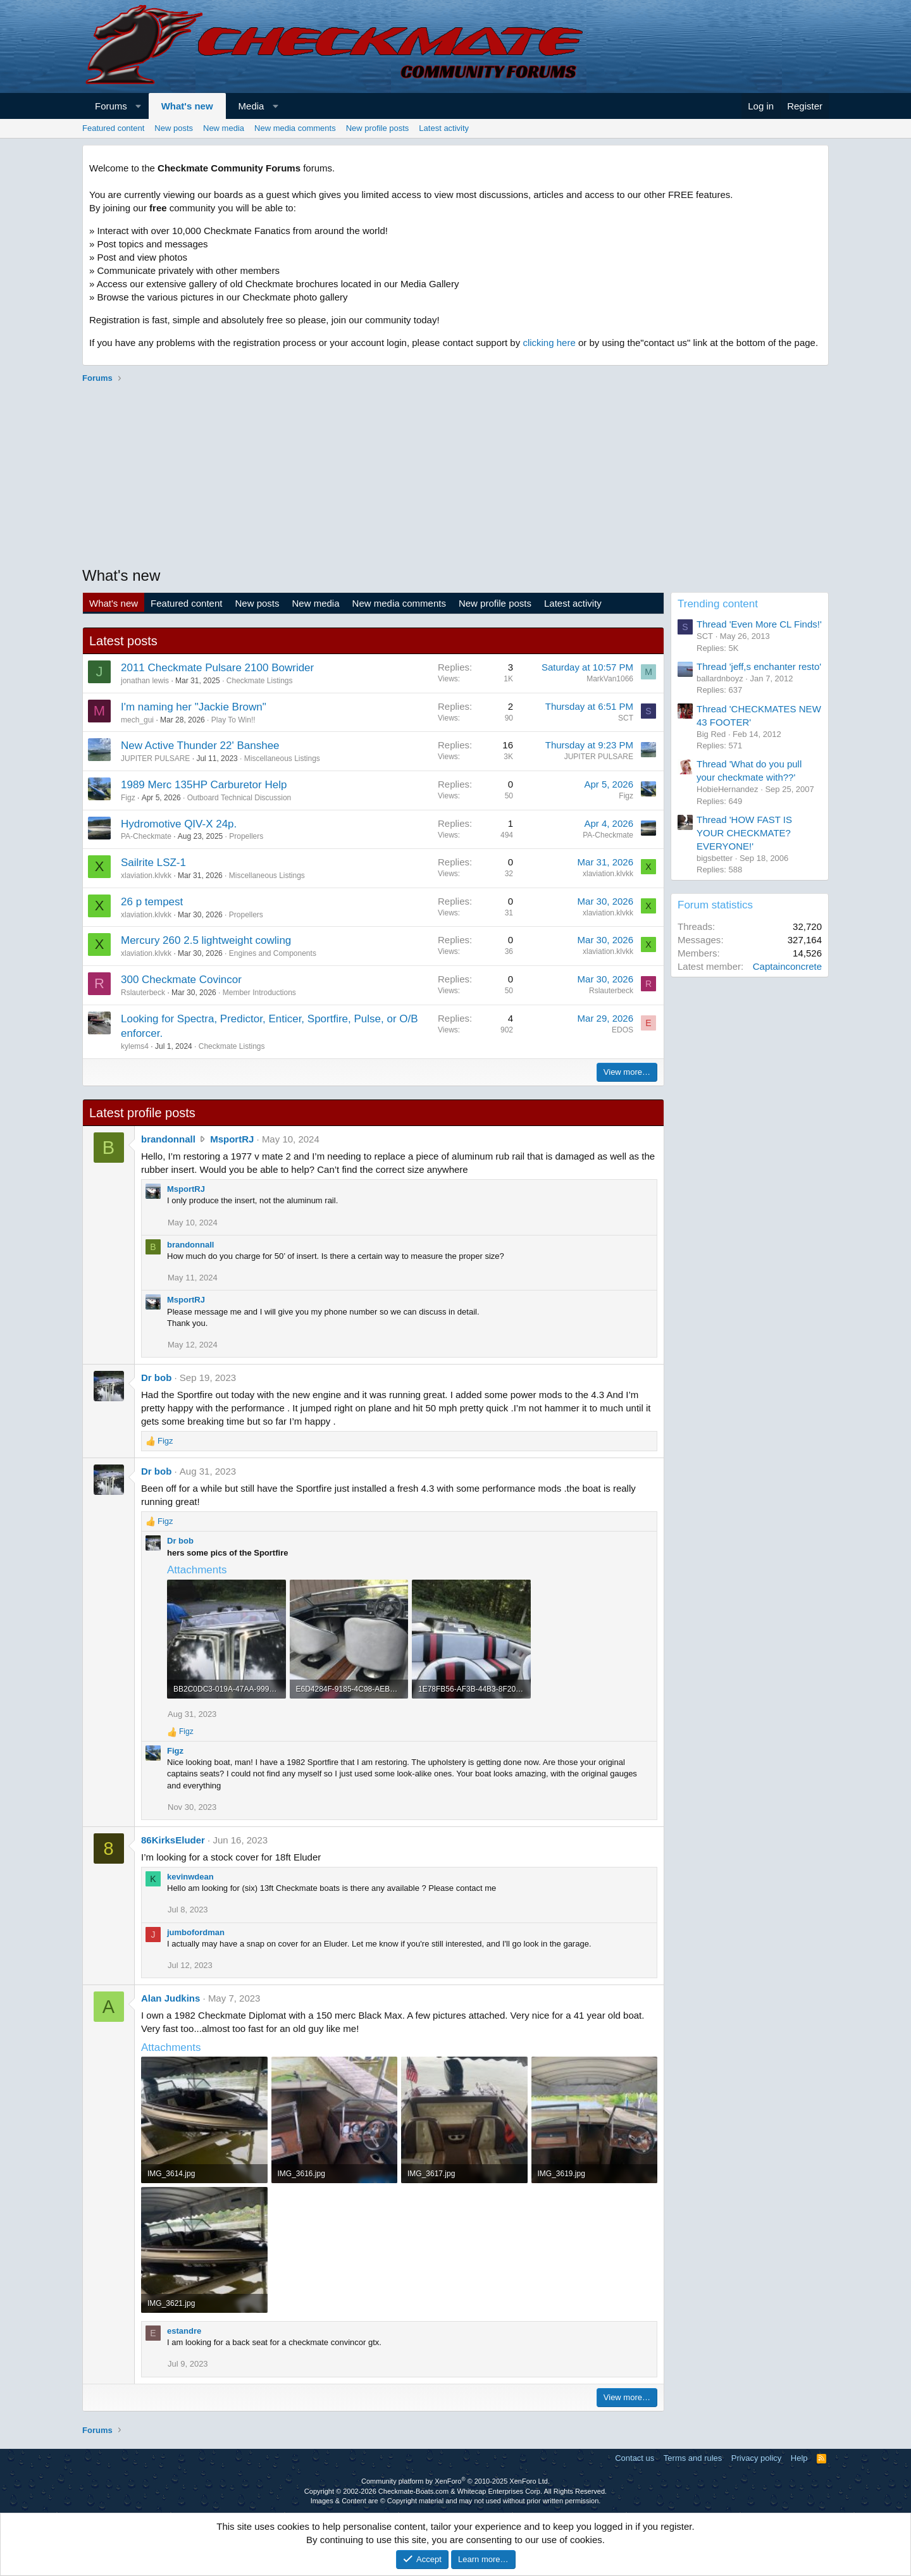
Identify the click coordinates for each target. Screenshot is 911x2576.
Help (799, 2458)
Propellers (246, 836)
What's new (187, 106)
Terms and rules (693, 2458)
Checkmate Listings (259, 680)
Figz (128, 797)
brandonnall (168, 1139)
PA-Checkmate (146, 836)
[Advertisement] (455, 476)
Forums (111, 106)
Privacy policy (756, 2458)
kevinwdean (190, 1876)
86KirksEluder (173, 1840)
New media (223, 128)
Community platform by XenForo (455, 2481)
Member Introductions (259, 992)
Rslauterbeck (143, 992)
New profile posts (377, 128)
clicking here (549, 342)
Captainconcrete (787, 966)
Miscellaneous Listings (282, 758)
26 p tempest (152, 902)
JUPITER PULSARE (155, 758)
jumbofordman (196, 1932)
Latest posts (123, 641)
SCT (625, 718)
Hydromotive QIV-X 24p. (179, 824)
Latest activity (444, 128)
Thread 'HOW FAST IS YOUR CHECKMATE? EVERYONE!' (744, 832)
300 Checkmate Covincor (181, 980)
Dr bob (156, 1377)
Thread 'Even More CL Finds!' (759, 624)
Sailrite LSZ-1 (153, 863)
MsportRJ (232, 1139)
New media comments (295, 128)
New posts (173, 128)
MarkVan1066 (609, 678)
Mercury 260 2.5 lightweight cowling (206, 940)
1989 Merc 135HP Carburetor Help (204, 785)
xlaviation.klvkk (146, 875)
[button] (138, 106)
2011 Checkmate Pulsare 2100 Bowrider (217, 668)
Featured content (113, 128)
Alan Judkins (170, 1998)
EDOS (622, 1029)
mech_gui (137, 719)
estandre (184, 2331)
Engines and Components (272, 953)
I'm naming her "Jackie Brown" (193, 707)
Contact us (634, 2458)
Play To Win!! (233, 719)
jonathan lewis (145, 680)
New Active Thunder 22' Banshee (200, 746)
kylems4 (135, 1046)
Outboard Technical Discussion (239, 797)
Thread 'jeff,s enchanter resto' (759, 666)
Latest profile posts (142, 1113)
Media (251, 106)
